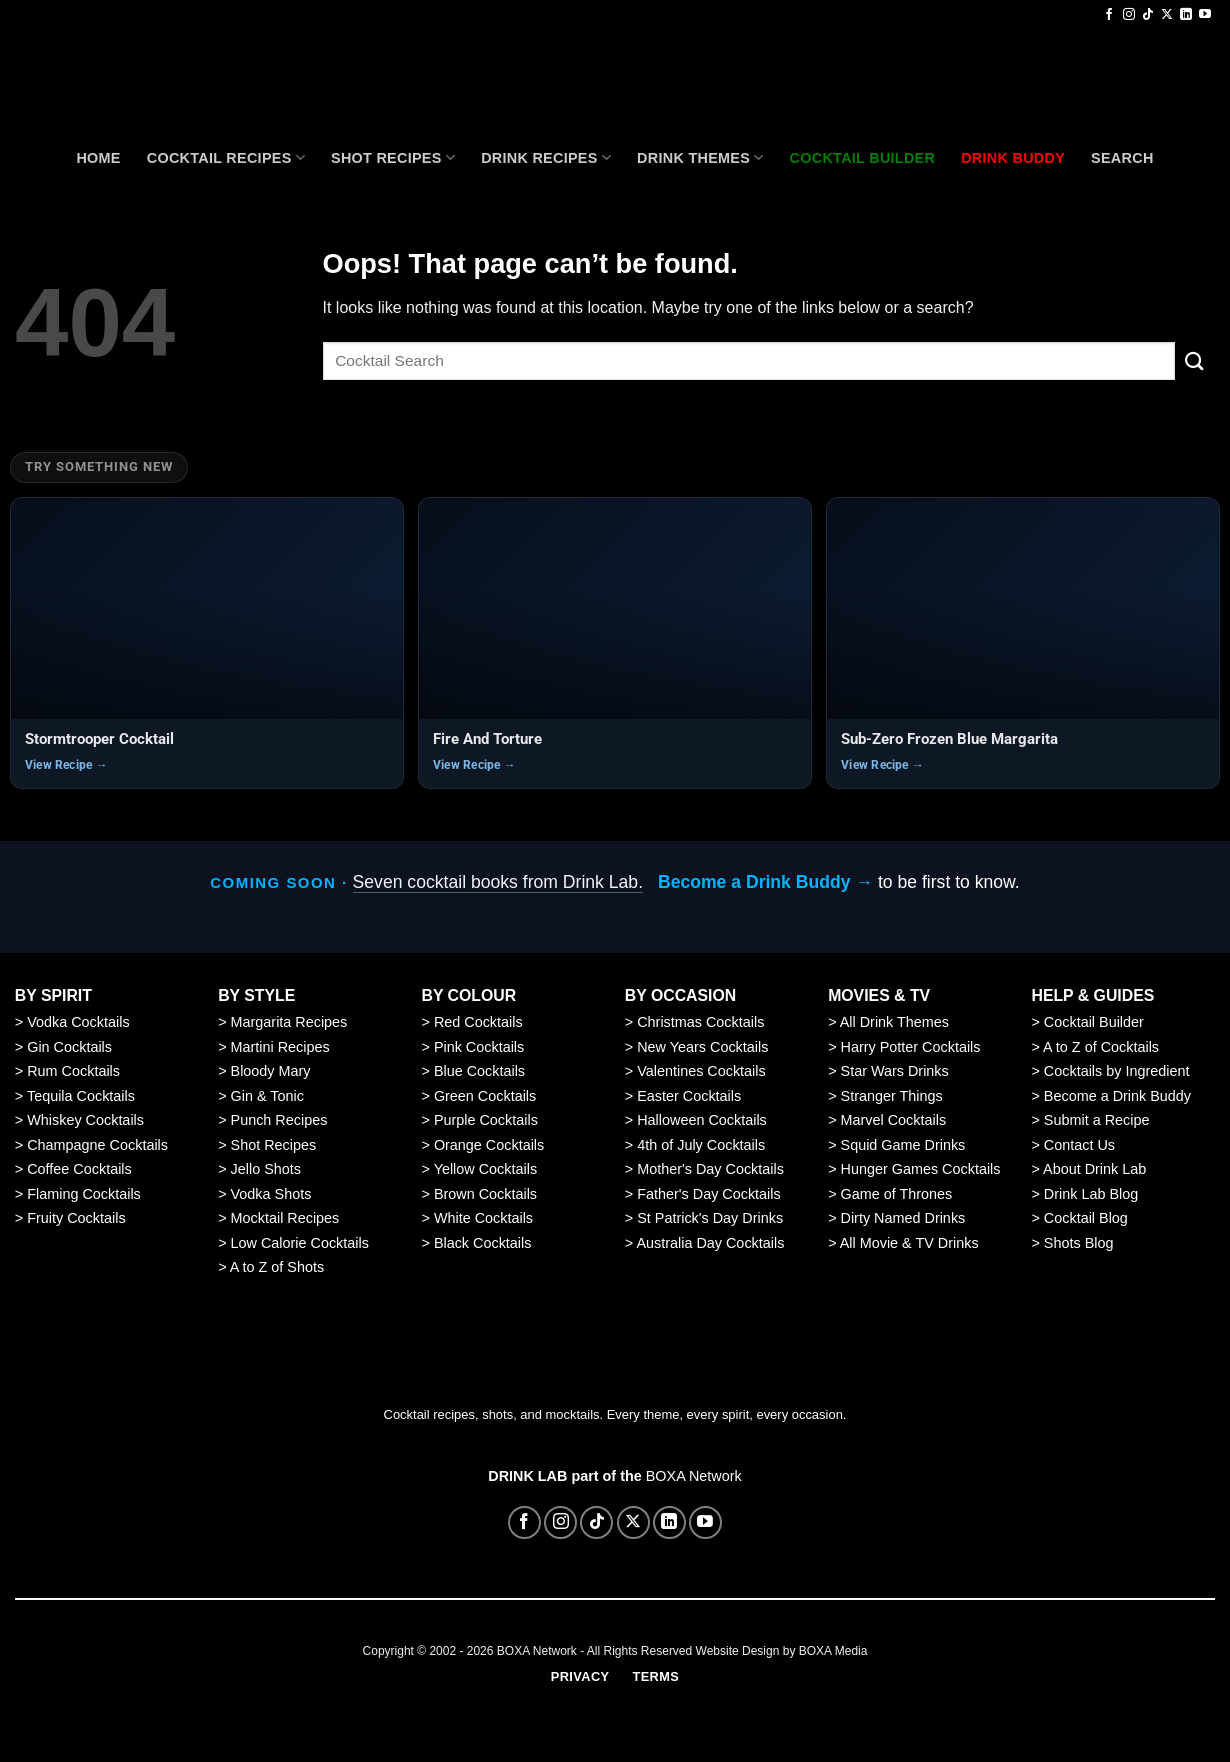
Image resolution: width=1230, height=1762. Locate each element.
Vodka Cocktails (78, 1022)
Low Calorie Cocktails (300, 1243)
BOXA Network (694, 1476)
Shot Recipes (393, 157)
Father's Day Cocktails (709, 1194)
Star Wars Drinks (895, 1071)
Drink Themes (700, 157)
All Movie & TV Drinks (909, 1243)
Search (1122, 158)
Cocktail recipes (226, 157)
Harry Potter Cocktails (911, 1047)
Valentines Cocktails (701, 1071)
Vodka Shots (271, 1194)
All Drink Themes (894, 1022)
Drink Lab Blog (1091, 1194)
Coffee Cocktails (79, 1169)
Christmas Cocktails (700, 1022)
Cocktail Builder (1094, 1022)
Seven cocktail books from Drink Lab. (498, 882)
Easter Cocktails (689, 1096)
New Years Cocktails (702, 1047)
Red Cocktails (478, 1022)
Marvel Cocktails (894, 1120)
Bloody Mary (271, 1071)
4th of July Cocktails (701, 1145)
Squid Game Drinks (903, 1145)
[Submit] (1195, 360)
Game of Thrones (897, 1194)
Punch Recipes (279, 1120)
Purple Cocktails (486, 1120)
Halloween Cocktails (702, 1120)
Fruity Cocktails (76, 1218)
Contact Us (1079, 1145)
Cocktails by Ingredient (1117, 1071)
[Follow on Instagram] (1129, 15)
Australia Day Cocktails (710, 1243)
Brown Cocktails (485, 1194)
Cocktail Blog (1086, 1218)
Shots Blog (1079, 1243)
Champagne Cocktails (97, 1145)
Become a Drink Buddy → (765, 882)
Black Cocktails (483, 1243)
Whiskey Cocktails (85, 1120)
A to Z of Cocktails (1101, 1047)
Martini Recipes (280, 1047)
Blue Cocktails (479, 1071)
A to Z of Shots (277, 1267)
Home (98, 158)
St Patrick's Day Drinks (710, 1218)
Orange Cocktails (489, 1145)
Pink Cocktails (479, 1047)
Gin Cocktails (69, 1047)
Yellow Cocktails (485, 1169)
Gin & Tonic (267, 1096)
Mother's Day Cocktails (710, 1169)
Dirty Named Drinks (903, 1218)
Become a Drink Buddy (1117, 1096)
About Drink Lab (1094, 1169)
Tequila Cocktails (81, 1096)
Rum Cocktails (73, 1071)
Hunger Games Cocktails (921, 1169)
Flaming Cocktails (84, 1194)
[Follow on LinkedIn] (1186, 15)
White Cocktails (483, 1218)
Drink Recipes (546, 157)
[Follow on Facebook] (1109, 15)
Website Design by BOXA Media (782, 1651)
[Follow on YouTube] (1205, 15)
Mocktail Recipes (285, 1218)
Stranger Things (892, 1096)
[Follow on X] (1167, 15)
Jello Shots (266, 1169)
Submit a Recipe (1097, 1120)
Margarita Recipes (289, 1022)
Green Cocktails (485, 1096)
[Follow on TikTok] (1148, 15)
